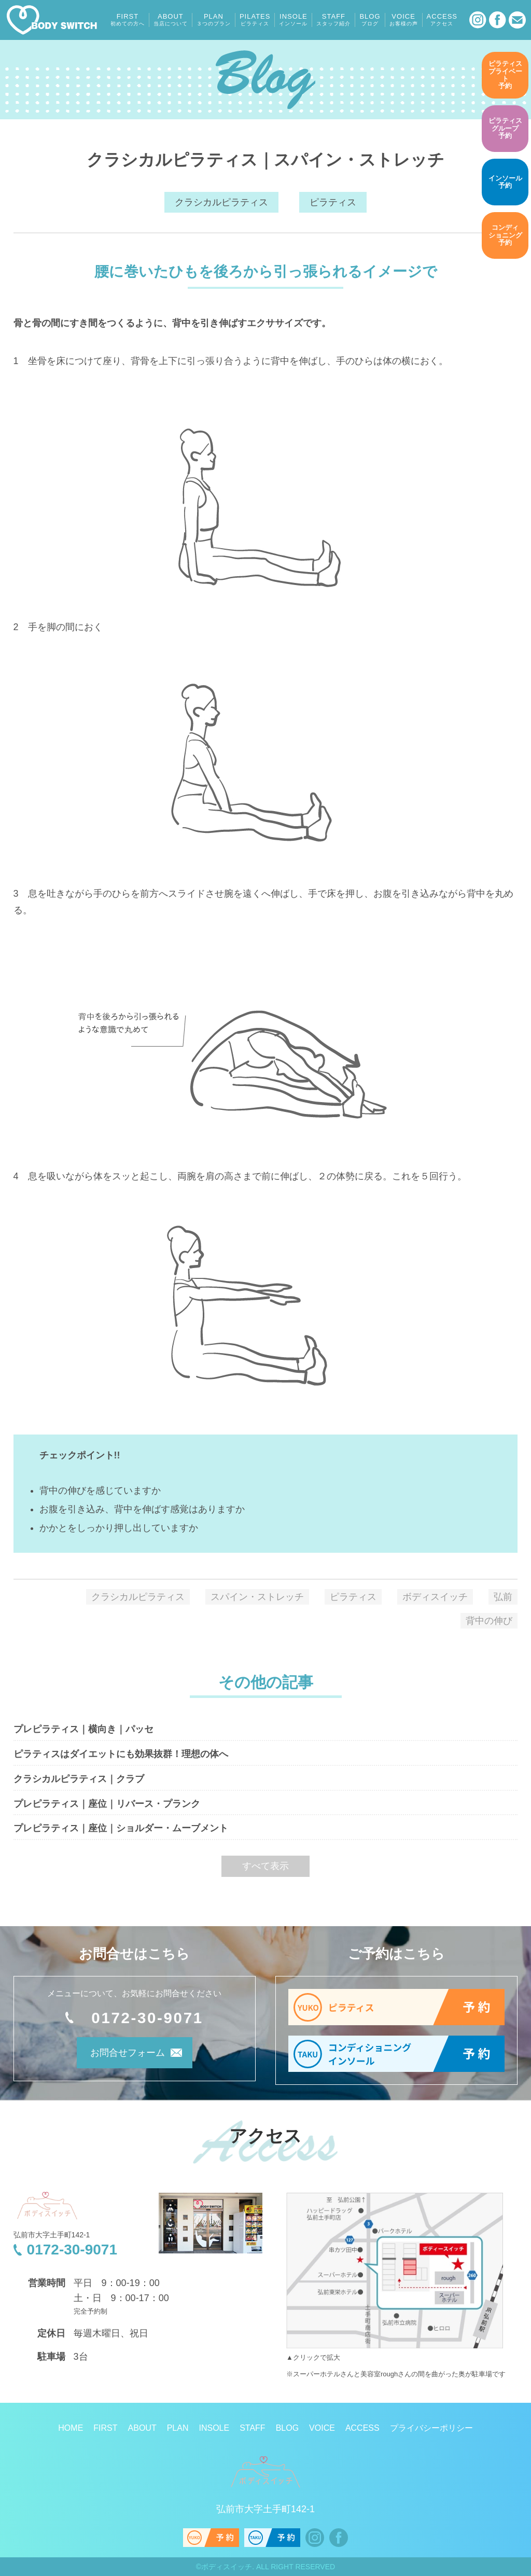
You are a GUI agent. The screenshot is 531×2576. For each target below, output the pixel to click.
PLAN (214, 19)
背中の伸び (489, 1621)
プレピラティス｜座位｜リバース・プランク (106, 1804)
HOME (70, 2428)
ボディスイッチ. (227, 2567)
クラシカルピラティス (221, 202)
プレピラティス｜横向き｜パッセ (83, 1729)
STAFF (333, 19)
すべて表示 (265, 1866)
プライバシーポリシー (431, 2428)
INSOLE (293, 19)
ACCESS (442, 19)
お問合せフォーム (120, 2055)
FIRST (127, 19)
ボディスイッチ (435, 1597)
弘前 (503, 1597)
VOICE (403, 19)
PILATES (255, 19)
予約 (505, 74)
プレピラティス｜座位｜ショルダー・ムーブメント (120, 1828)
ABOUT (170, 19)
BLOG (369, 19)
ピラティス (333, 202)
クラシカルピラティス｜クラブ (78, 1779)
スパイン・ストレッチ (257, 1597)
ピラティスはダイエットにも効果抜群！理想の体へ (120, 1754)
